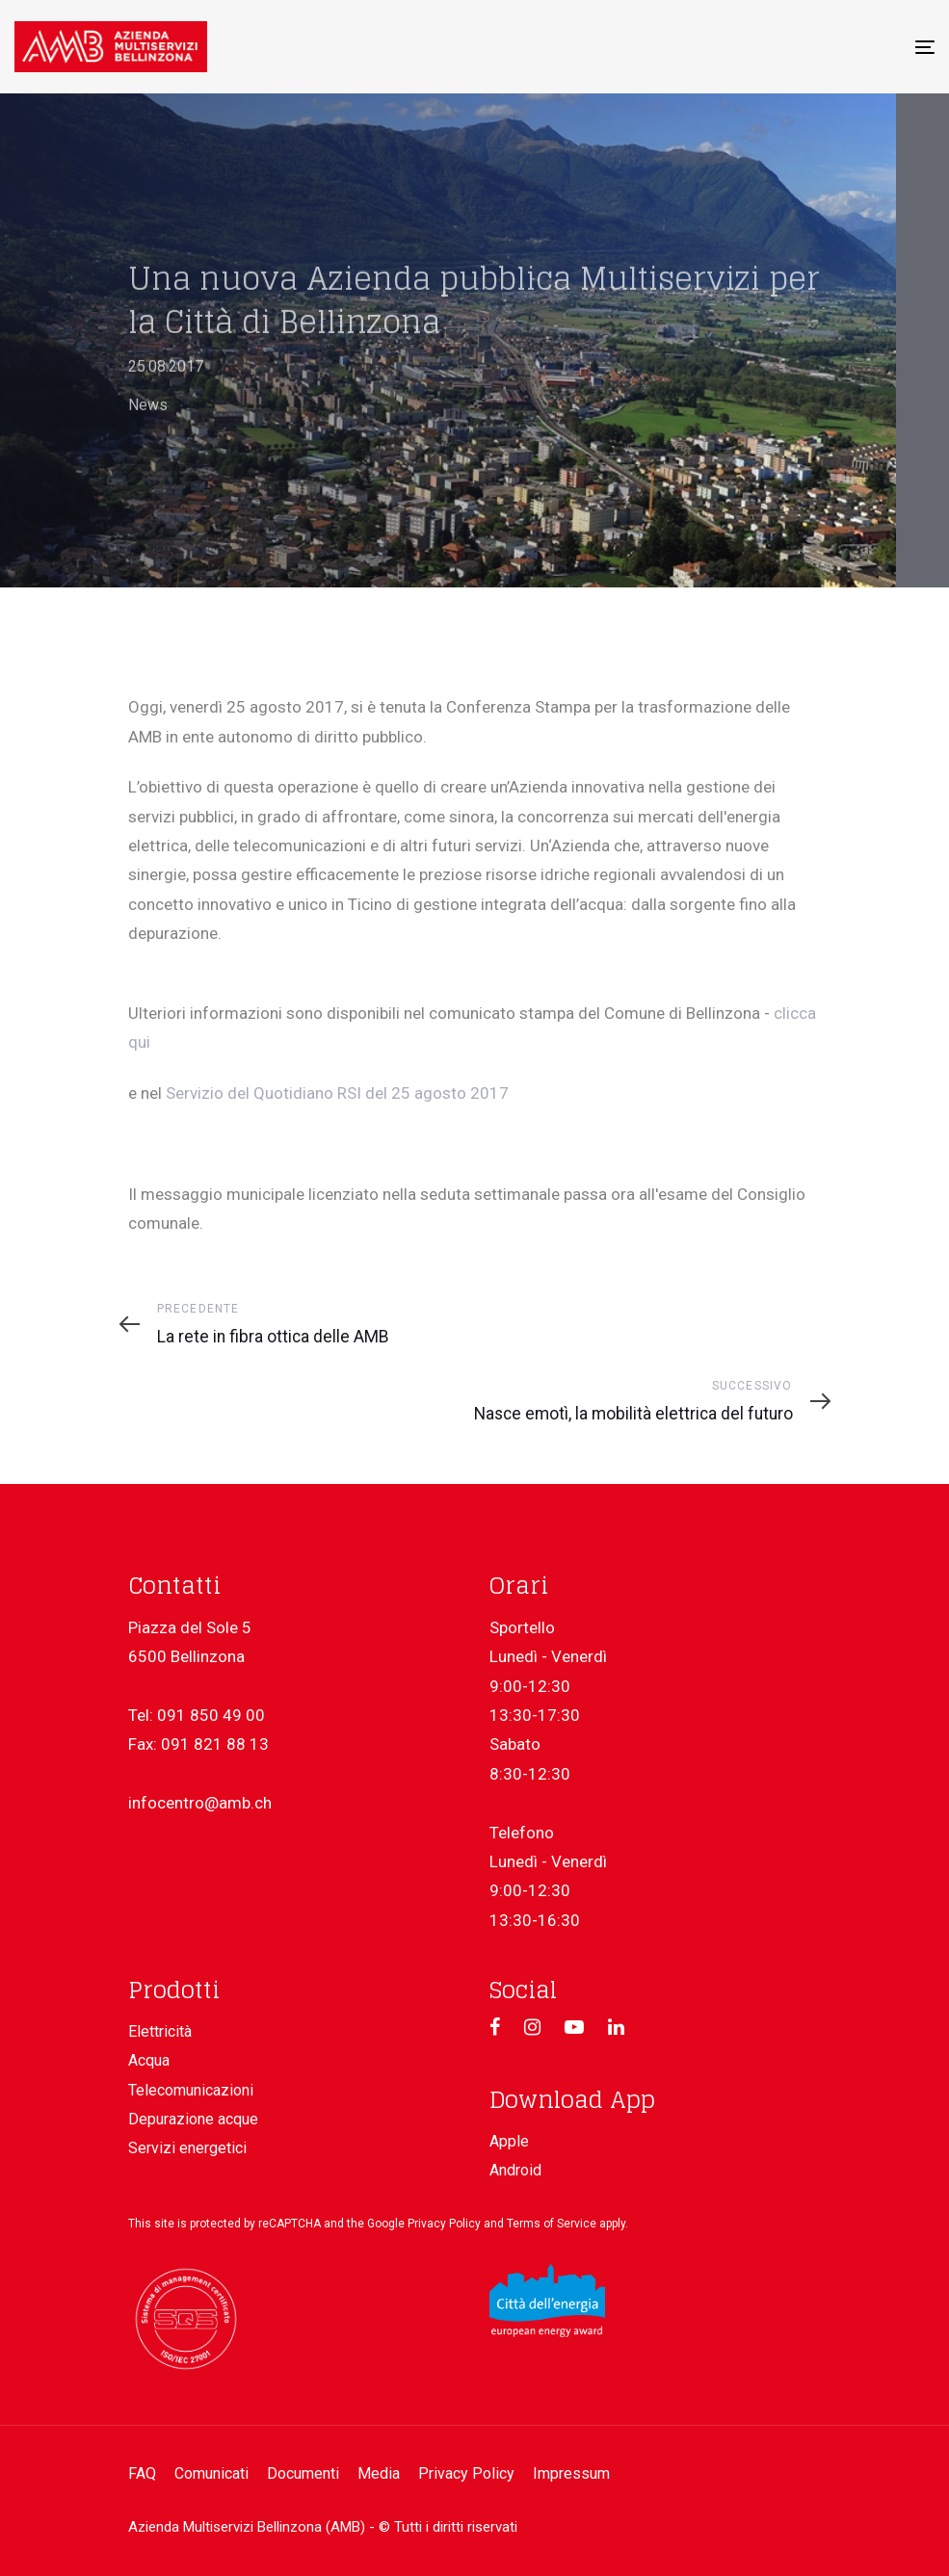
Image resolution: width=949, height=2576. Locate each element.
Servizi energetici (187, 2148)
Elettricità (160, 2031)
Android (515, 2170)
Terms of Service (551, 2223)
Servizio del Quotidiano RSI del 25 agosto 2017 (337, 1093)
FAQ (142, 2473)
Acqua (149, 2060)
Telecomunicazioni (190, 2090)
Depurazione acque (193, 2119)
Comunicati (211, 2473)
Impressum (571, 2473)
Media (378, 2473)
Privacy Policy (444, 2223)
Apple (509, 2141)
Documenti (303, 2473)
